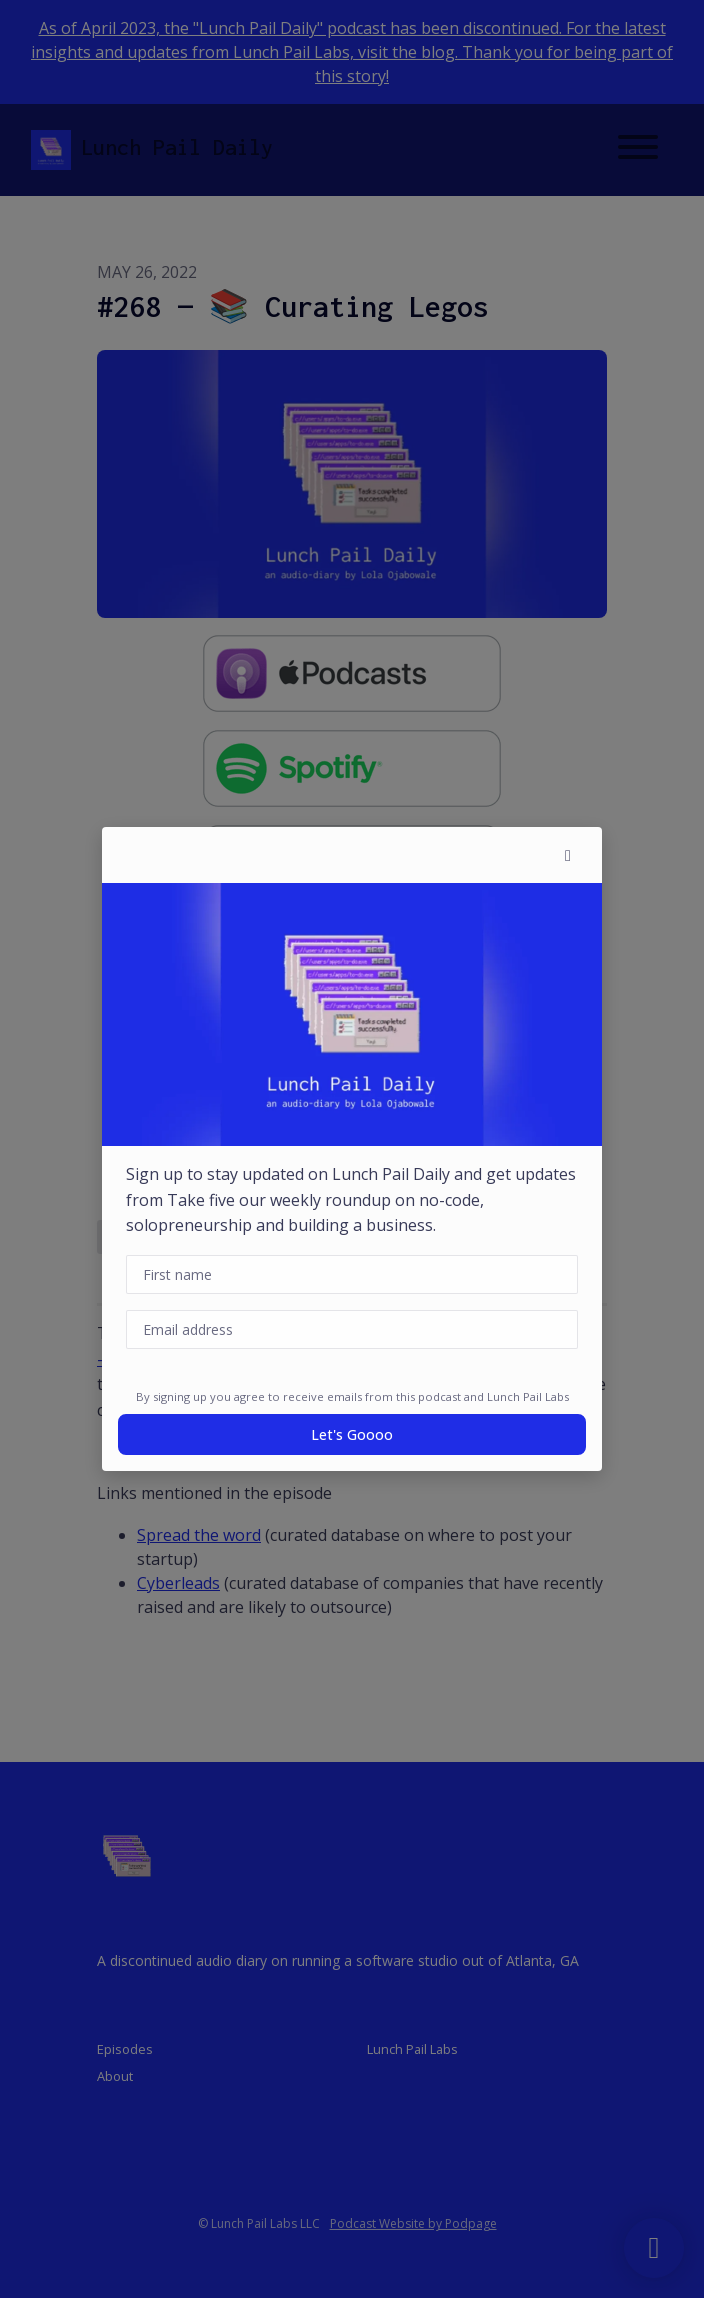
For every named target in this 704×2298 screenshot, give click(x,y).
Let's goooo (352, 1434)
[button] (568, 855)
